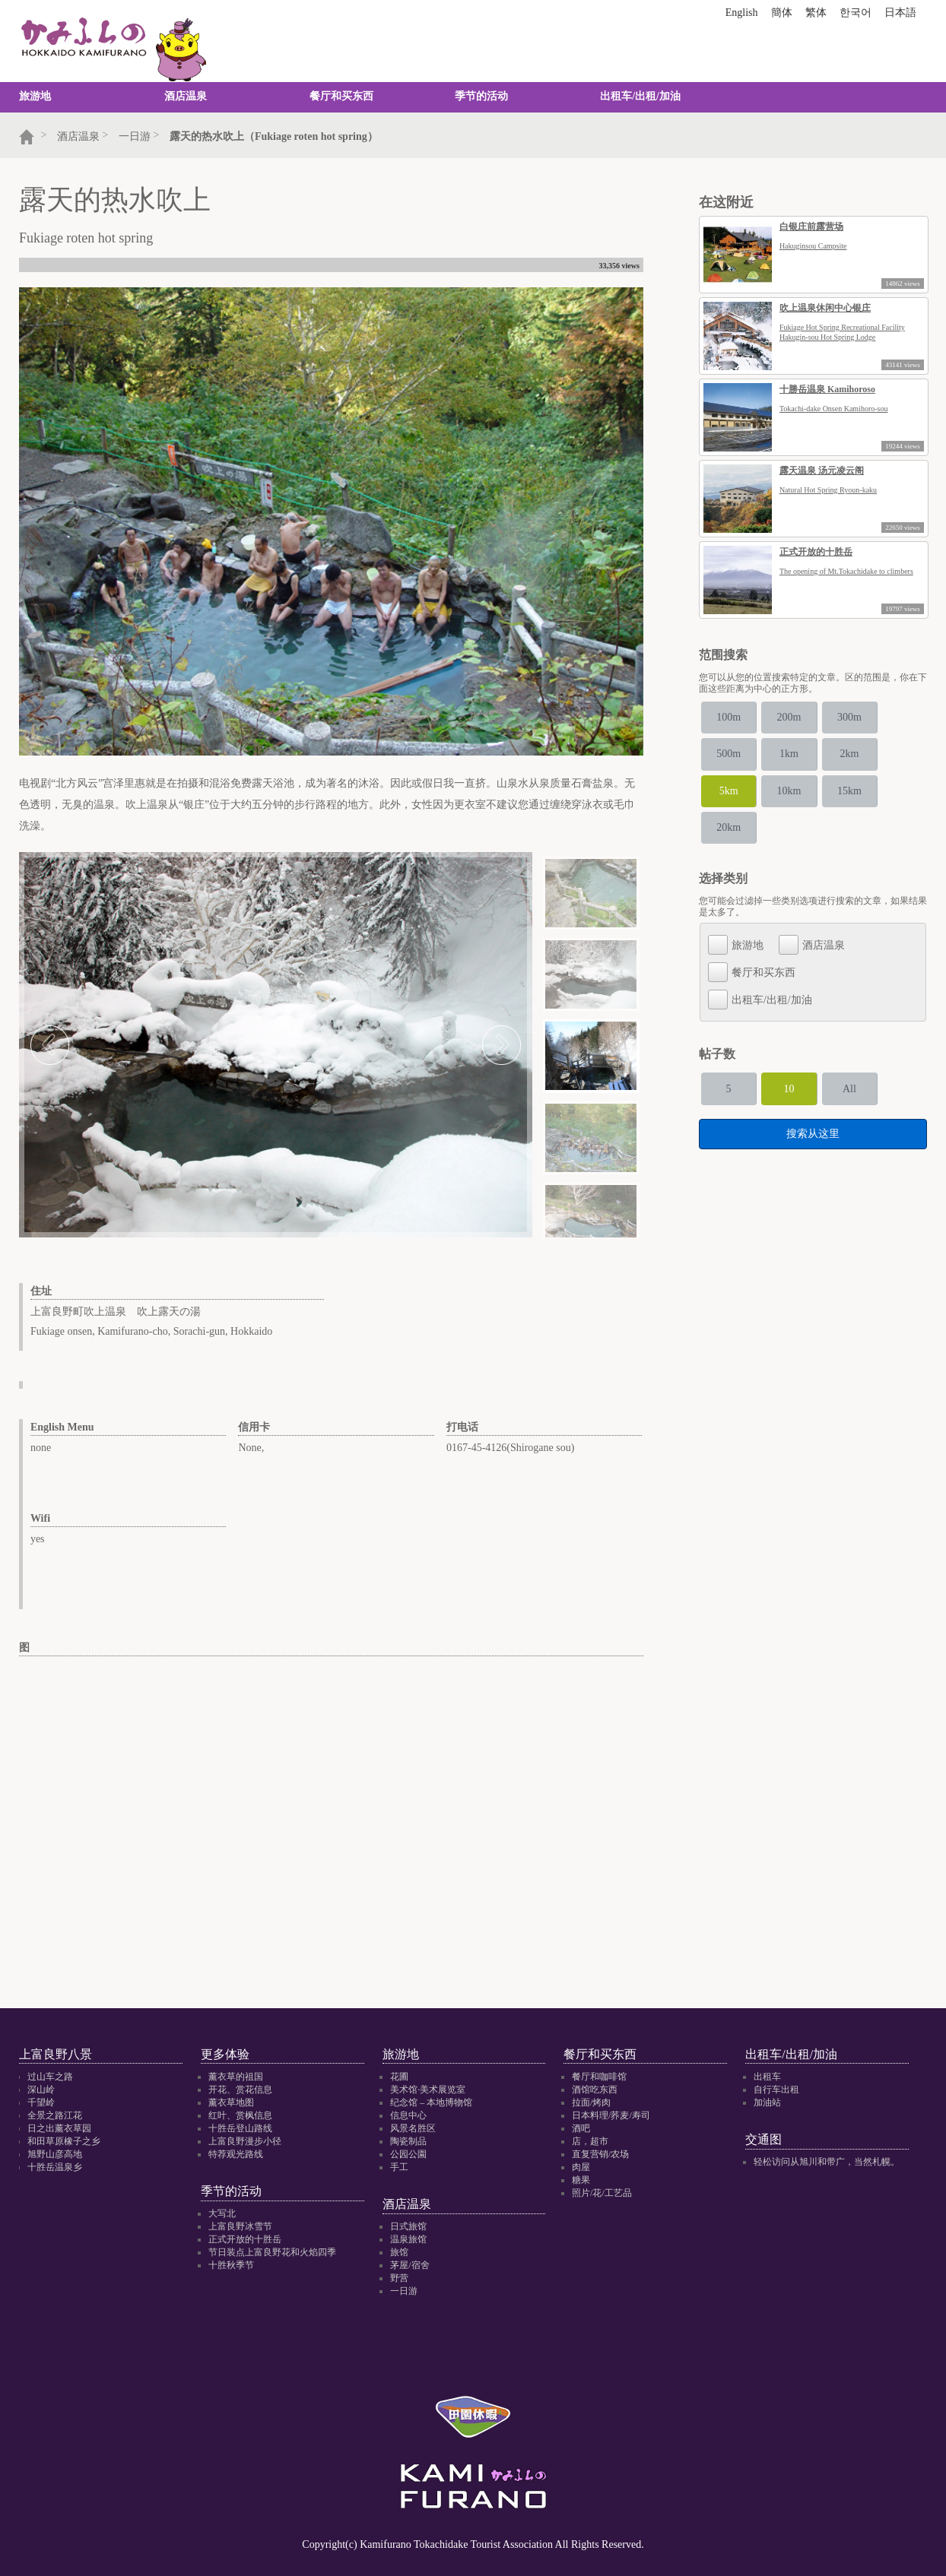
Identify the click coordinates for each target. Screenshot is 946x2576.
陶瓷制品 (408, 2141)
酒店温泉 (185, 96)
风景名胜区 (413, 2128)
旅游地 (35, 96)
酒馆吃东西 (594, 2089)
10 (809, 1073)
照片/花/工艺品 (602, 2193)
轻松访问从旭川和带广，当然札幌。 (827, 2162)
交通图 (763, 2139)
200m (809, 715)
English (741, 12)
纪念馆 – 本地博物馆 (431, 2102)
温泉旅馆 (408, 2240)
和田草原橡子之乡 (63, 2141)
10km (809, 782)
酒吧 (581, 2128)
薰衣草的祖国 (235, 2076)
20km (735, 816)
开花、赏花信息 (240, 2089)
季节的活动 (481, 96)
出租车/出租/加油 (640, 96)
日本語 (900, 12)
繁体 (816, 12)
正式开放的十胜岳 (244, 2240)
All (883, 1073)
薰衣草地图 (231, 2102)
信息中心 (408, 2115)
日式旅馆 (408, 2227)
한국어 (855, 12)
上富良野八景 (55, 2054)
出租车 (767, 2076)
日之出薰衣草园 (59, 2128)
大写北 (222, 2214)
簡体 (781, 12)
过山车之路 (50, 2076)
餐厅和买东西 (341, 96)
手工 (399, 2167)
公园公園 (408, 2154)
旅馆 (399, 2253)
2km (882, 749)
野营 (399, 2278)
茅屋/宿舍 (409, 2266)
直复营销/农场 (600, 2154)
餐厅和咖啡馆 (599, 2076)
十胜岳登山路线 (240, 2128)
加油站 (767, 2102)
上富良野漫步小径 (244, 2141)
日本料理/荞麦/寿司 (611, 2115)
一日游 (403, 2291)
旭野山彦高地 (54, 2154)
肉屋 (581, 2167)
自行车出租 (776, 2089)
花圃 (399, 2076)
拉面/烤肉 (591, 2102)
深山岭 (41, 2089)
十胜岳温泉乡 (54, 2167)
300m (883, 715)
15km (883, 782)
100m (735, 715)
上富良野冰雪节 (240, 2227)
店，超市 (590, 2141)
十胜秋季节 (231, 2266)
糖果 (581, 2180)
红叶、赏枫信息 (240, 2115)
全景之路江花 (54, 2115)
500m (735, 749)
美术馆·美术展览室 (427, 2089)
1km (808, 749)
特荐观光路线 (235, 2154)
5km (734, 782)
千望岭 (41, 2102)
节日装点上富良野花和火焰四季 (272, 2253)
